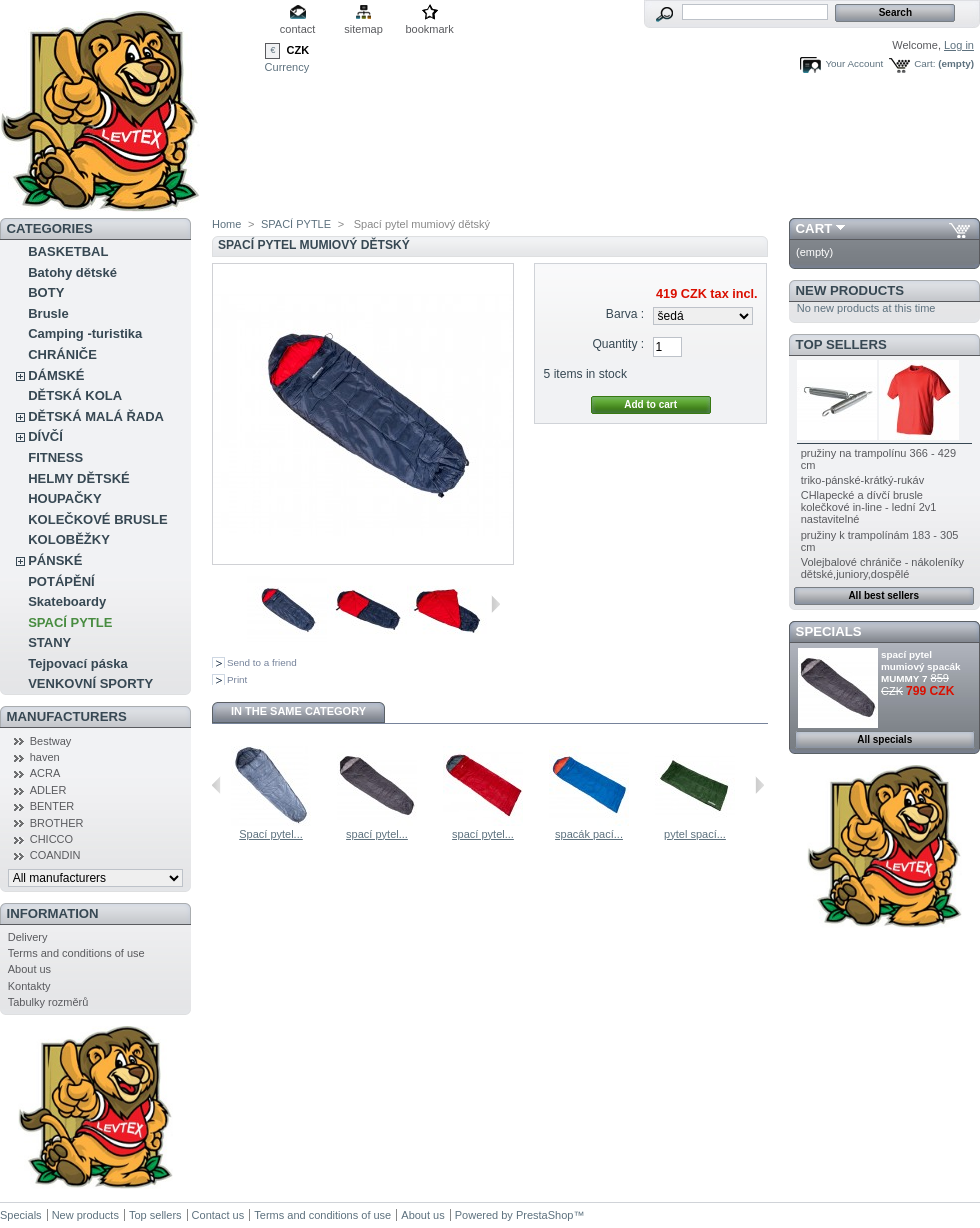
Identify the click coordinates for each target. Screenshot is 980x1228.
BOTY (46, 292)
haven (45, 757)
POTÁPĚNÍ (61, 581)
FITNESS (55, 457)
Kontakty (29, 986)
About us (29, 969)
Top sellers (841, 344)
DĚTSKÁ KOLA (75, 395)
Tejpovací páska (77, 663)
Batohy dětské (72, 272)
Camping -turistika (85, 333)
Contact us (218, 1215)
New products (850, 290)
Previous (216, 785)
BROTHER (57, 823)
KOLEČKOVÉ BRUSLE (97, 519)
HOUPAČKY (64, 498)
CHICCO (51, 839)
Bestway (51, 741)
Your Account (854, 63)
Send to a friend (262, 662)
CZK (298, 50)
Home (226, 224)
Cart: (924, 63)
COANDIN (55, 855)
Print (237, 679)
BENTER (52, 806)
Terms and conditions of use (76, 953)
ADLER (48, 790)
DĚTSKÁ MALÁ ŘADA (96, 416)
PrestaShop (544, 1215)
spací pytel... (377, 834)
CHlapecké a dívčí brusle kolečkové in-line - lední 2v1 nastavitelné (869, 507)
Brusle (48, 313)
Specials (829, 631)
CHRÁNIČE (62, 354)
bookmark (429, 29)
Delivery (28, 937)
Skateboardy (67, 601)
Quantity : (618, 344)
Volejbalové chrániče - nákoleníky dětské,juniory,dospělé (882, 568)
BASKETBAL (68, 251)
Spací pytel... (271, 834)
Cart (814, 228)
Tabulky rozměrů (48, 1002)
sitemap (363, 29)
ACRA (45, 773)
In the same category (298, 711)
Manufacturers (67, 716)
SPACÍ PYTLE (70, 622)
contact (297, 29)
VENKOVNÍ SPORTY (90, 683)
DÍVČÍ (45, 436)
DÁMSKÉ (56, 375)
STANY (49, 642)
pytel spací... (695, 834)
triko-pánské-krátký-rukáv (862, 480)
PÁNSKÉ (55, 560)
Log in (959, 45)
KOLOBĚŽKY (69, 539)
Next (495, 604)
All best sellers (883, 595)
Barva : (625, 314)
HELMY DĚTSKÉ (79, 478)
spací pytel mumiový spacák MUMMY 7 (921, 666)
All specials (884, 739)
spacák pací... (589, 834)
